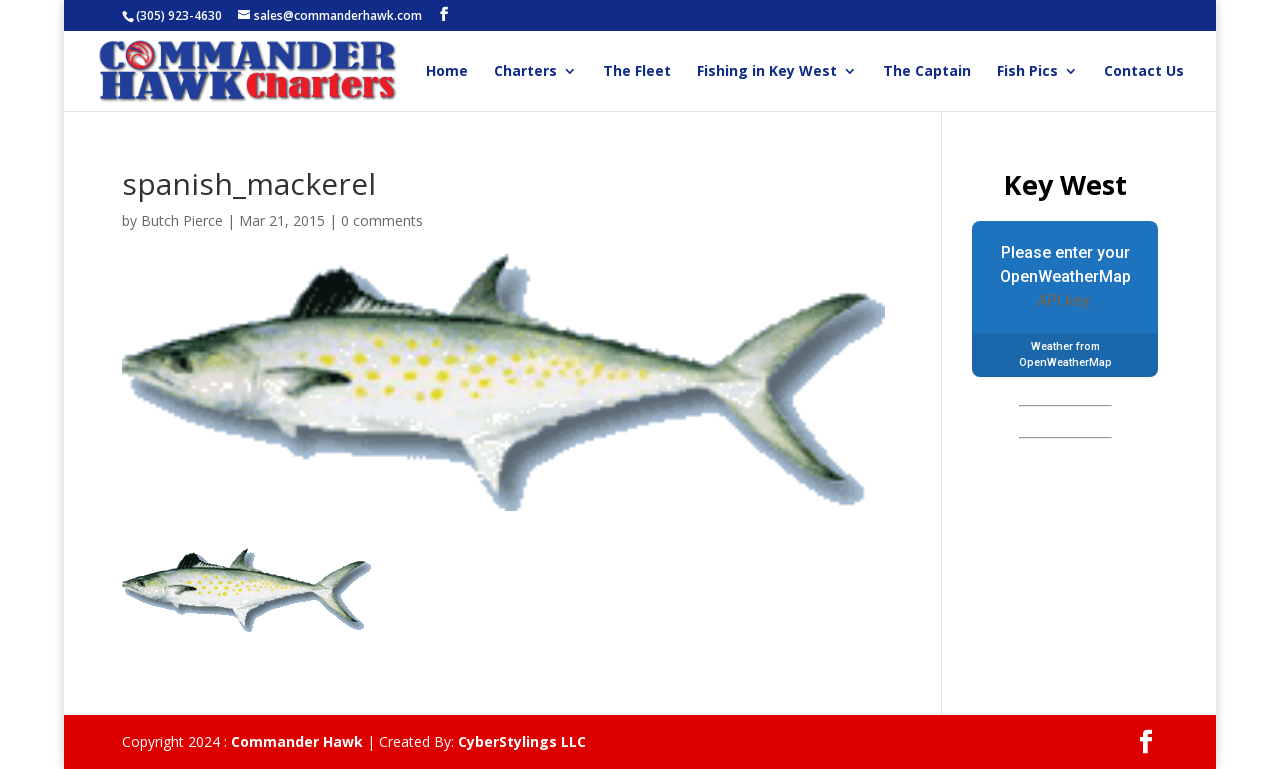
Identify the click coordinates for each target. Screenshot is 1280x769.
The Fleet (637, 72)
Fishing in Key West (767, 72)
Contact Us (1144, 72)
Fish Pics (1027, 72)
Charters (525, 72)
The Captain (927, 72)
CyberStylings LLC (522, 741)
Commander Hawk (297, 741)
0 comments (382, 220)
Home (447, 72)
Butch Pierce (182, 220)
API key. (1065, 300)
